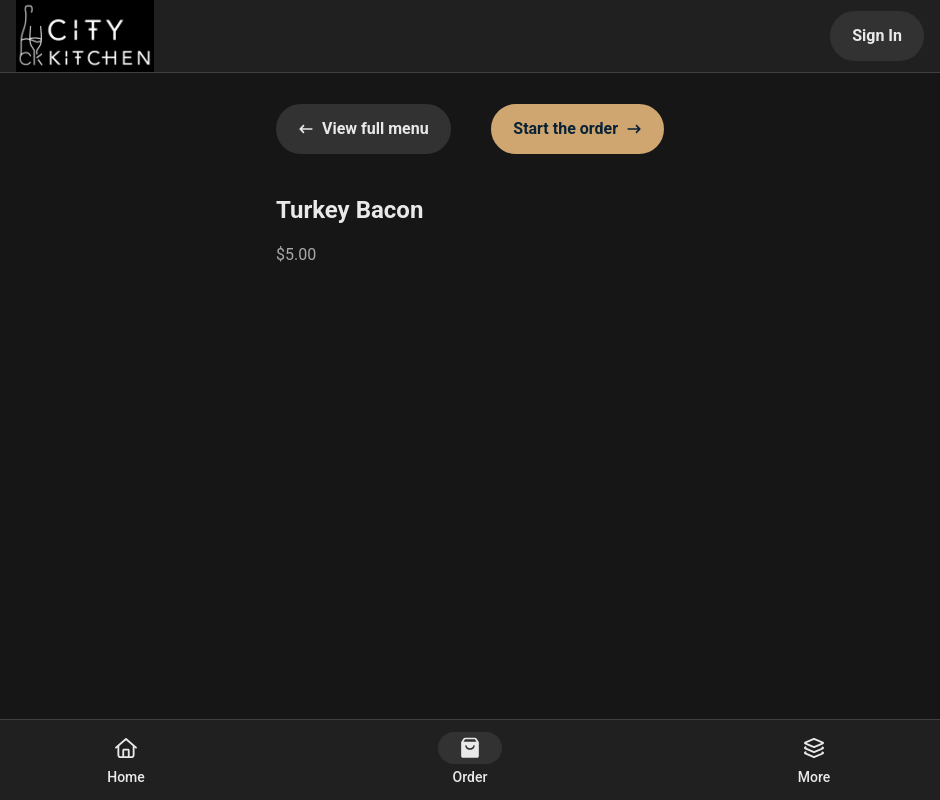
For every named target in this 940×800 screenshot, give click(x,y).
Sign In (877, 35)
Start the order (577, 128)
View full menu (363, 128)
